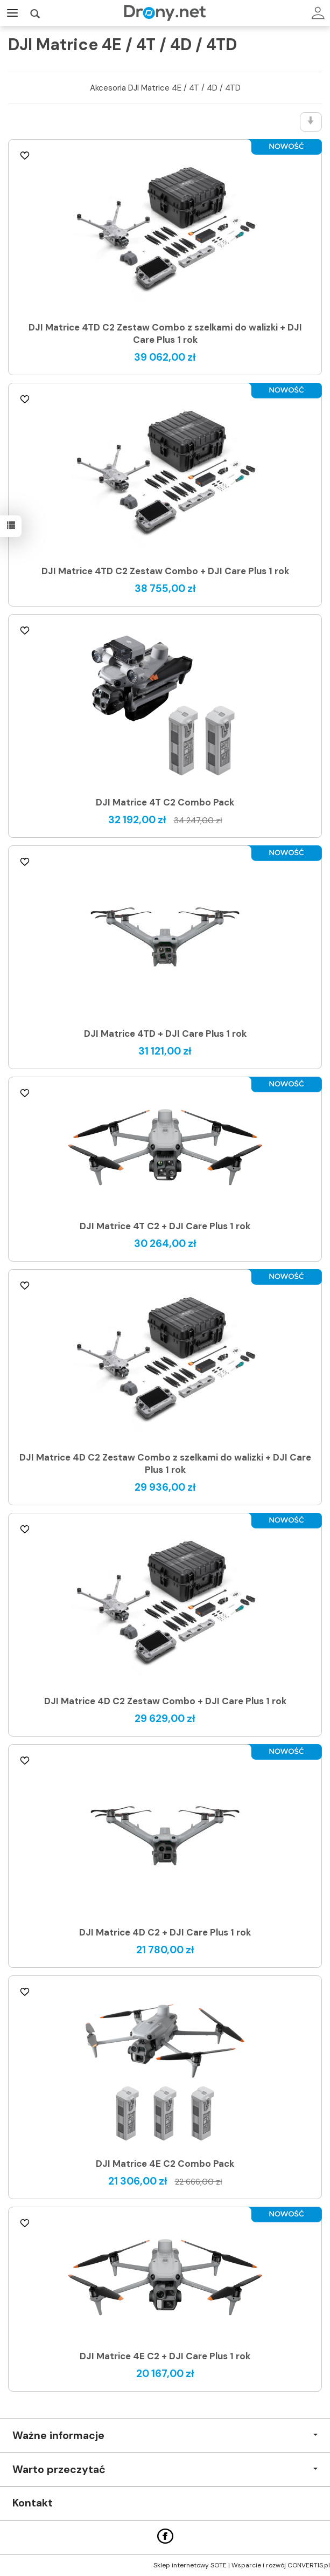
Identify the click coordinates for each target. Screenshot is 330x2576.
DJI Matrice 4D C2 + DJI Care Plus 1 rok (165, 1932)
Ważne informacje (165, 2435)
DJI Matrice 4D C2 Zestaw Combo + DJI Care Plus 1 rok (165, 1701)
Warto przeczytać (165, 2469)
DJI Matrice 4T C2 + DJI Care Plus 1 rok (165, 1226)
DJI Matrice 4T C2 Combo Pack (165, 802)
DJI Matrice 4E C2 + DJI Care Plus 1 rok (165, 2356)
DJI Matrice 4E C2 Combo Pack (165, 2163)
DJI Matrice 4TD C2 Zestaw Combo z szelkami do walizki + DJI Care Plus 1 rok (165, 333)
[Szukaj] (35, 13)
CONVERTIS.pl (308, 2565)
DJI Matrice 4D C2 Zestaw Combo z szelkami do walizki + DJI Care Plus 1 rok (165, 1463)
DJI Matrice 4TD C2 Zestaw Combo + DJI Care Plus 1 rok (165, 571)
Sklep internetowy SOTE (190, 2565)
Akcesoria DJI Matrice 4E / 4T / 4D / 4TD (165, 87)
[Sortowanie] (311, 121)
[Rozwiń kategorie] (12, 13)
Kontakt (32, 2503)
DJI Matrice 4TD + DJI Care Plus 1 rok (165, 1033)
